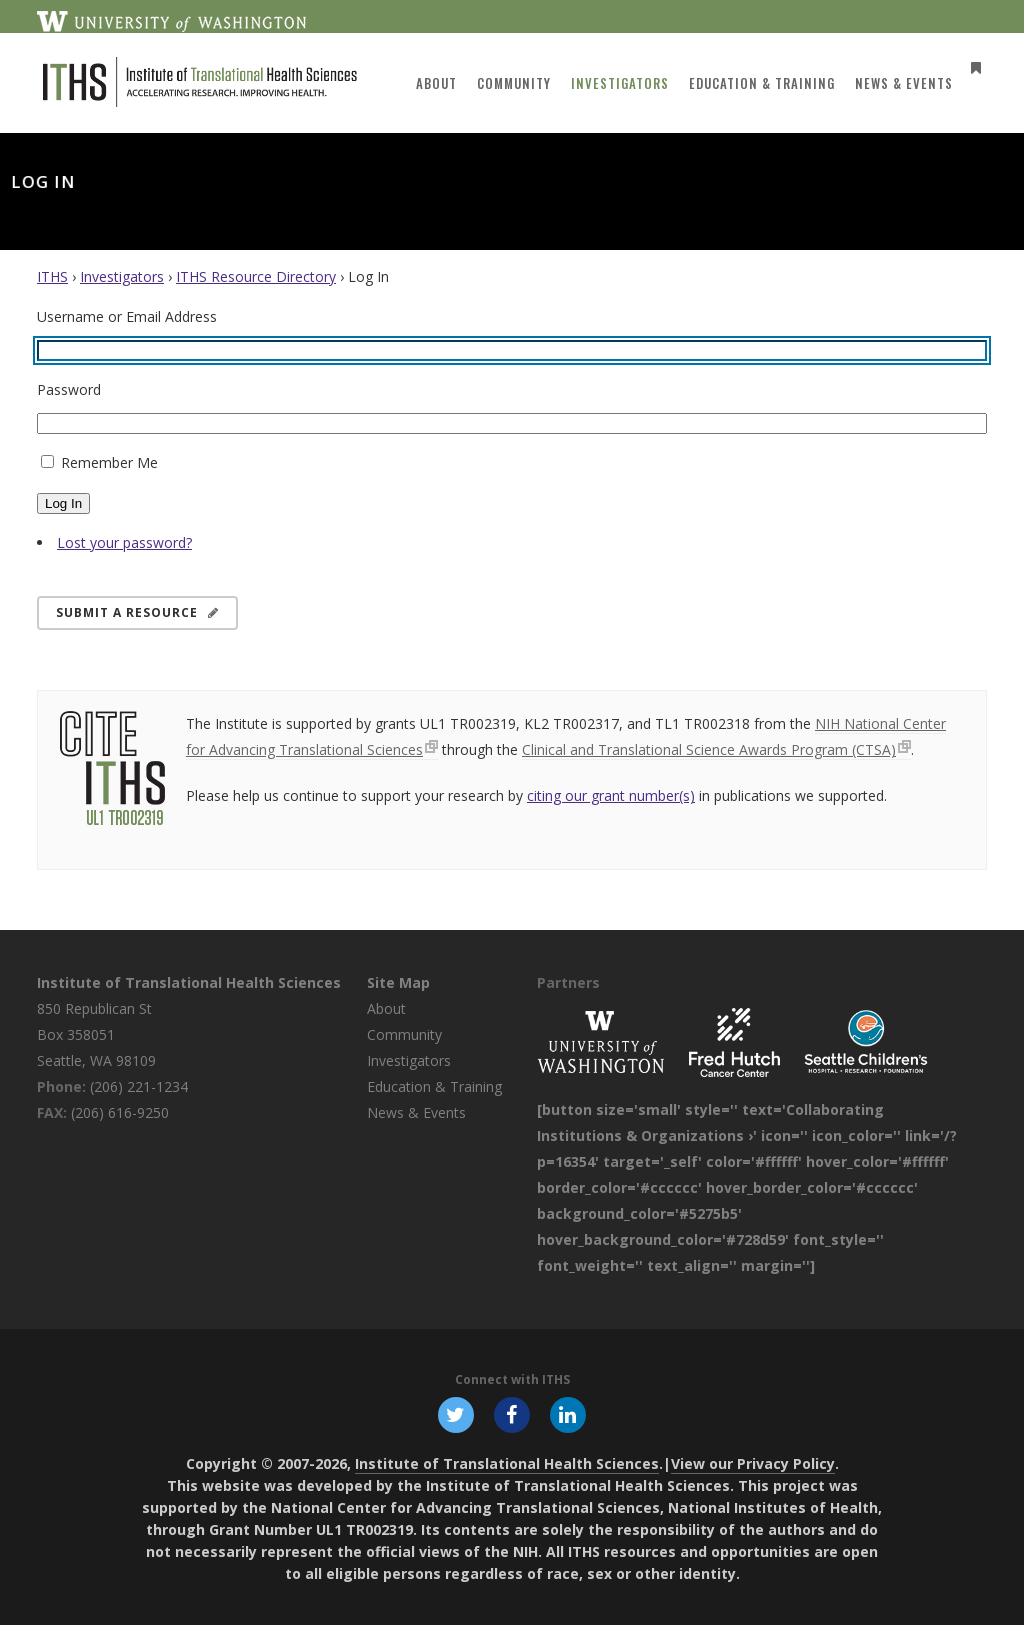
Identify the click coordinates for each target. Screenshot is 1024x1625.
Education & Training (434, 1086)
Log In (63, 503)
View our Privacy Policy (753, 1463)
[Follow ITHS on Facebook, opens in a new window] (512, 1414)
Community (404, 1034)
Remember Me (109, 462)
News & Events (416, 1112)
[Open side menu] (970, 67)
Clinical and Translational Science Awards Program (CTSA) (709, 749)
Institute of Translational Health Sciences (189, 982)
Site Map (398, 982)
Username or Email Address (127, 316)
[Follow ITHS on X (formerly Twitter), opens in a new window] (456, 1414)
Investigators (122, 276)
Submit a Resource (137, 612)
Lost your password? (124, 542)
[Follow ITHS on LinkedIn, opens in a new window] (568, 1414)
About (386, 1008)
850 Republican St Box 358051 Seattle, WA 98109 (96, 1034)
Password (69, 389)
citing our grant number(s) (611, 795)
